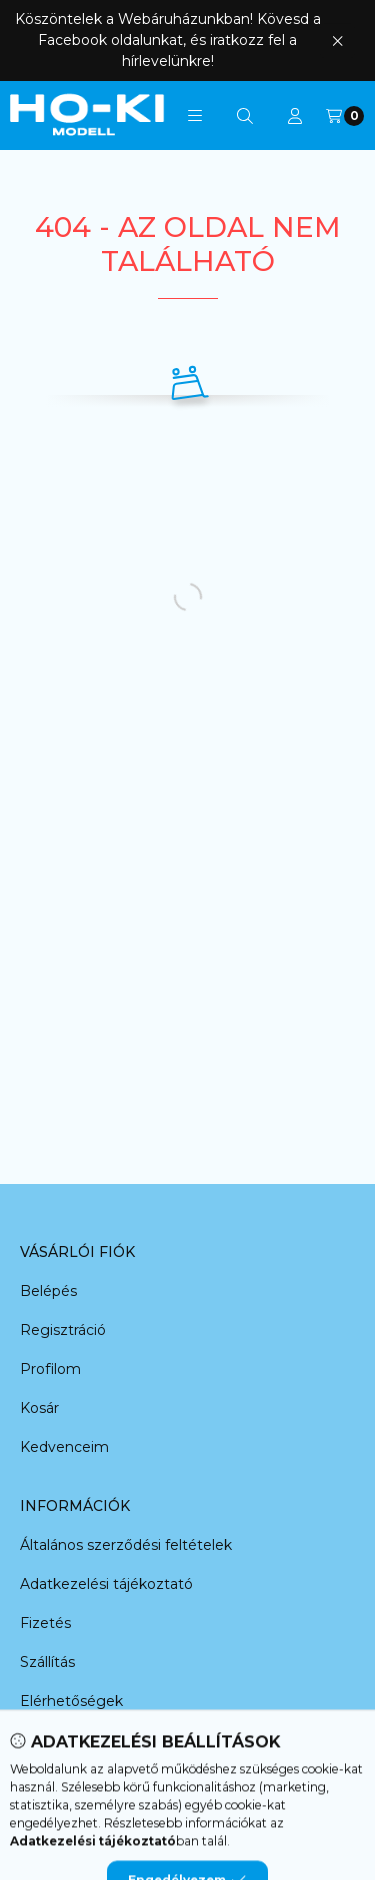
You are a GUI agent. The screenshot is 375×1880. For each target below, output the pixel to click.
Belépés (48, 1291)
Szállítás (47, 1662)
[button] (195, 116)
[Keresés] (245, 116)
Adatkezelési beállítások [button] (103, 1740)
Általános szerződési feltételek (126, 1545)
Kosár (39, 1408)
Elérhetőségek (71, 1701)
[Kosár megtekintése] (345, 116)
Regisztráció (63, 1330)
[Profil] (295, 116)
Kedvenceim (64, 1447)
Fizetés (45, 1623)
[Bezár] (337, 40)
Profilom (50, 1369)
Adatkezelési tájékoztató (106, 1584)
